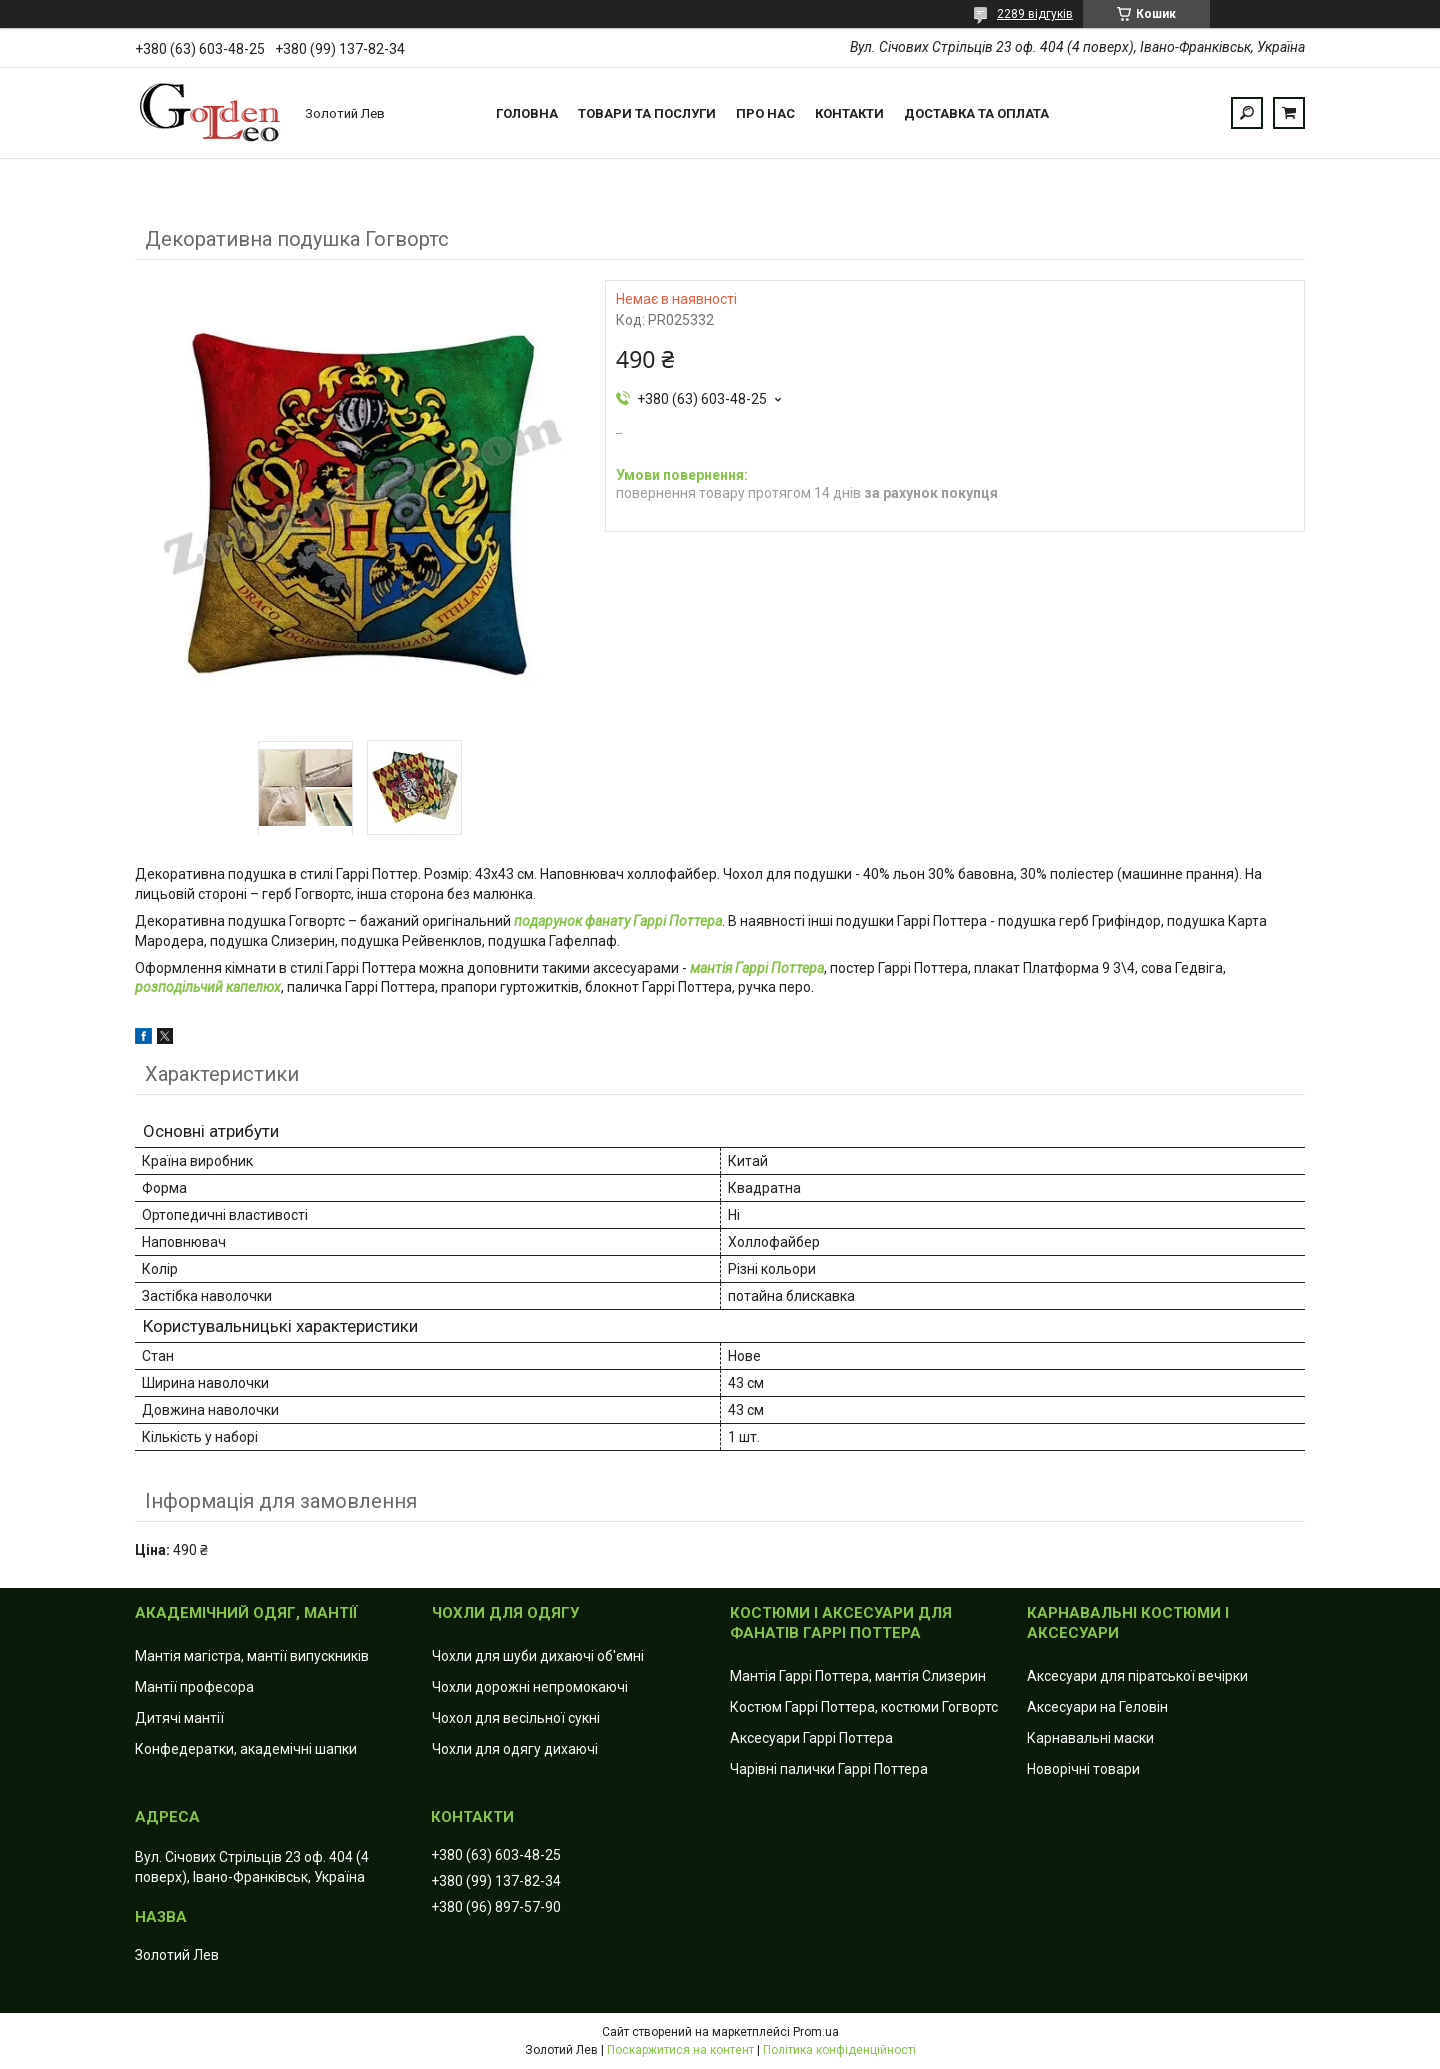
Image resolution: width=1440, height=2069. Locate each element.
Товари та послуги (647, 113)
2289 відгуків (1035, 14)
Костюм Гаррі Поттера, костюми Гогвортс (864, 1707)
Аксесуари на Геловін (1097, 1707)
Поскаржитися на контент (680, 2050)
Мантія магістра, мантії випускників (252, 1656)
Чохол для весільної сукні (516, 1718)
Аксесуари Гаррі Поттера (811, 1738)
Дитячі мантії (179, 1718)
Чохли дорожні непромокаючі (530, 1687)
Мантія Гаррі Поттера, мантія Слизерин (858, 1676)
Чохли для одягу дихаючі (515, 1749)
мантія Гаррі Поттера (757, 968)
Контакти (849, 113)
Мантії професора (194, 1687)
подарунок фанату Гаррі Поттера (618, 921)
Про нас (765, 113)
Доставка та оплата (976, 113)
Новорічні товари (1083, 1769)
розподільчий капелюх (208, 987)
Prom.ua (816, 2032)
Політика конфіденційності (839, 2050)
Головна (527, 113)
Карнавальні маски (1090, 1738)
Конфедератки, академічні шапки (246, 1749)
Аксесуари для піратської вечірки (1137, 1676)
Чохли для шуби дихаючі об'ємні (538, 1656)
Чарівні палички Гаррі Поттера (829, 1769)
